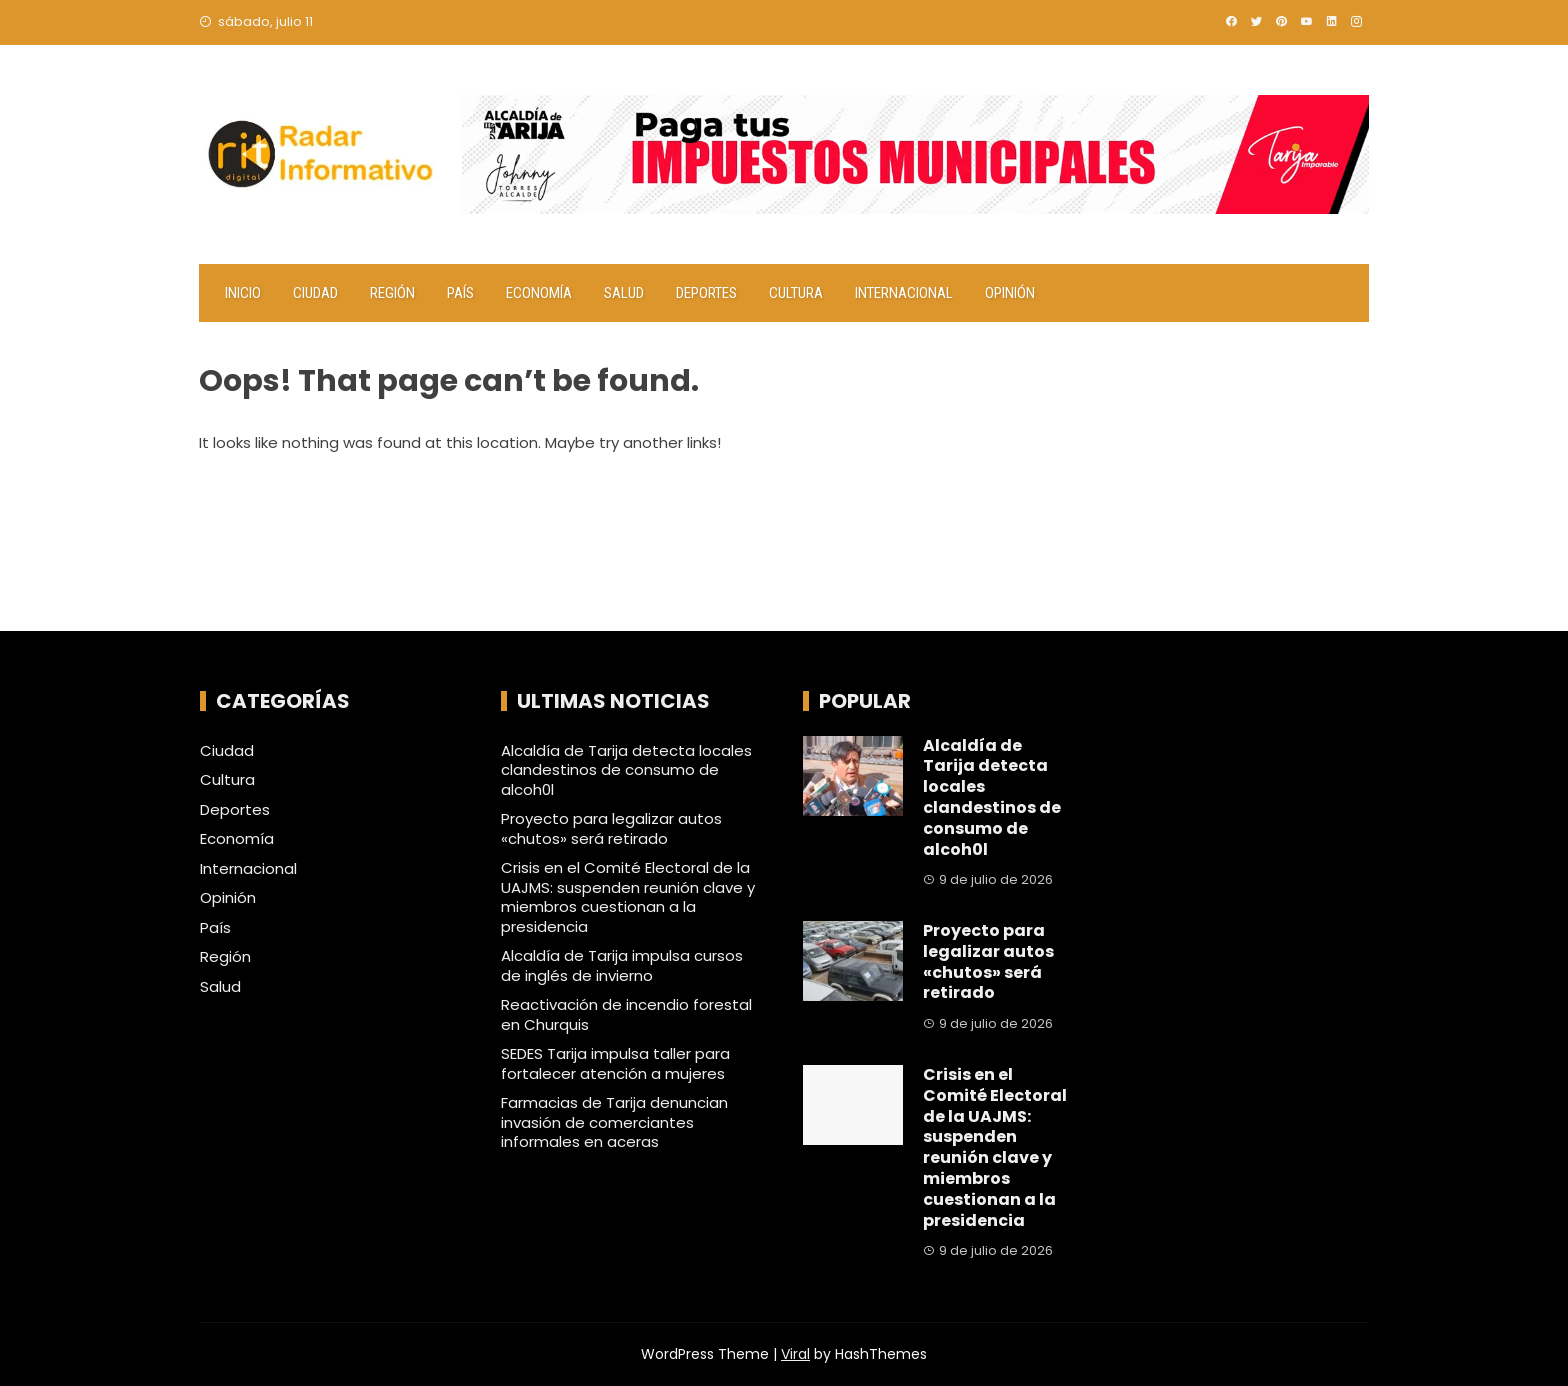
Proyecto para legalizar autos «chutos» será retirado (611, 828)
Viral (795, 1354)
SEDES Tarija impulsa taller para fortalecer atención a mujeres (615, 1063)
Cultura (796, 293)
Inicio (243, 293)
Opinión (1010, 293)
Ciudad (315, 293)
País (460, 293)
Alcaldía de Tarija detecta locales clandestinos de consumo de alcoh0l (626, 770)
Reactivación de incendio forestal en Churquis (626, 1014)
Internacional (904, 293)
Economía (539, 293)
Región (392, 293)
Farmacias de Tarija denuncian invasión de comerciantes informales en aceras (614, 1122)
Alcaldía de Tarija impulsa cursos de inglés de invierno (622, 965)
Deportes (706, 293)
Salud (624, 293)
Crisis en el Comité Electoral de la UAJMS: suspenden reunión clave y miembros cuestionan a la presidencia (628, 897)
